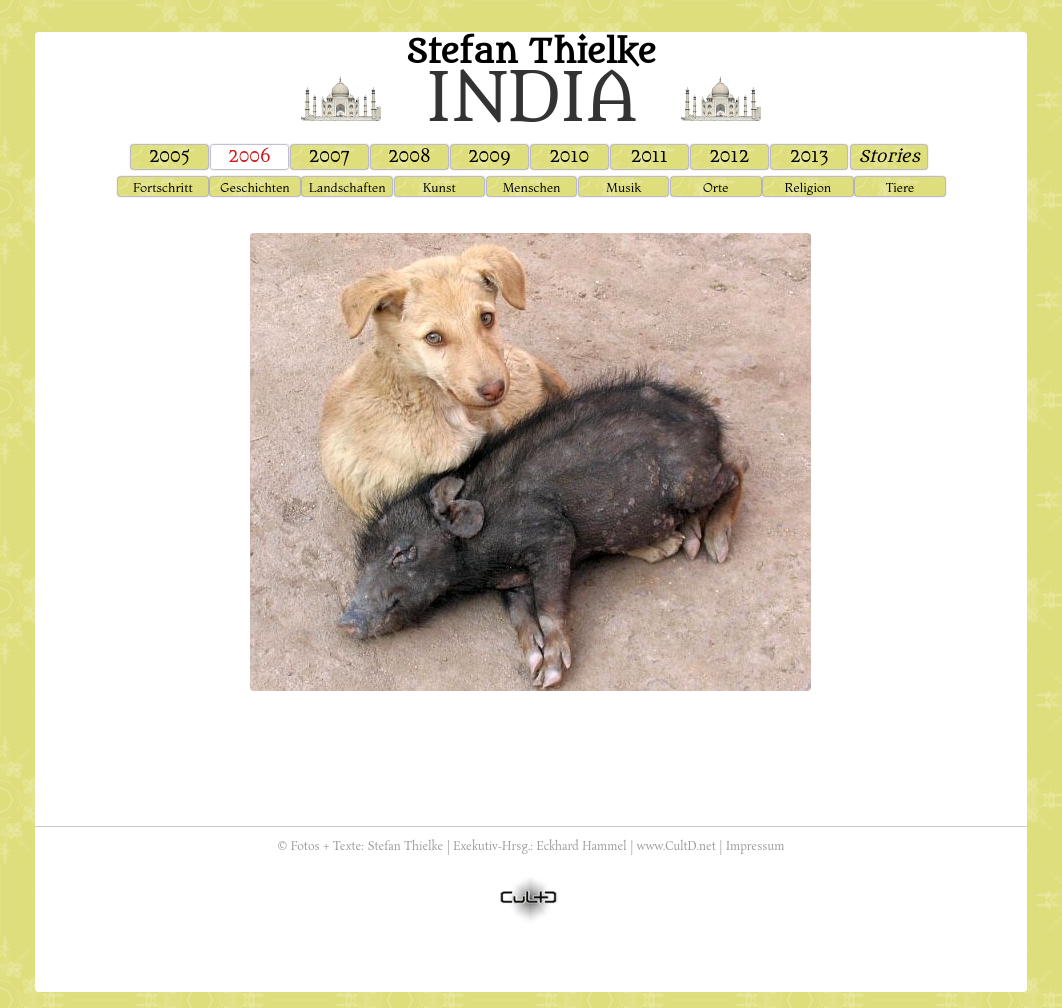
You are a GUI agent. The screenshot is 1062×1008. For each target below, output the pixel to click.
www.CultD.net (676, 847)
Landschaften (347, 187)
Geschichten (255, 187)
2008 (409, 157)
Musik (623, 187)
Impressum (755, 847)
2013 (809, 157)
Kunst (439, 187)
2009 (489, 157)
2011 (648, 157)
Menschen (531, 187)
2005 (169, 157)
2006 (249, 157)
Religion (808, 187)
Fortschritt (163, 187)
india (531, 98)
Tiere (900, 187)
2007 (329, 157)
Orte (715, 187)
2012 (729, 157)
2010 (569, 157)
